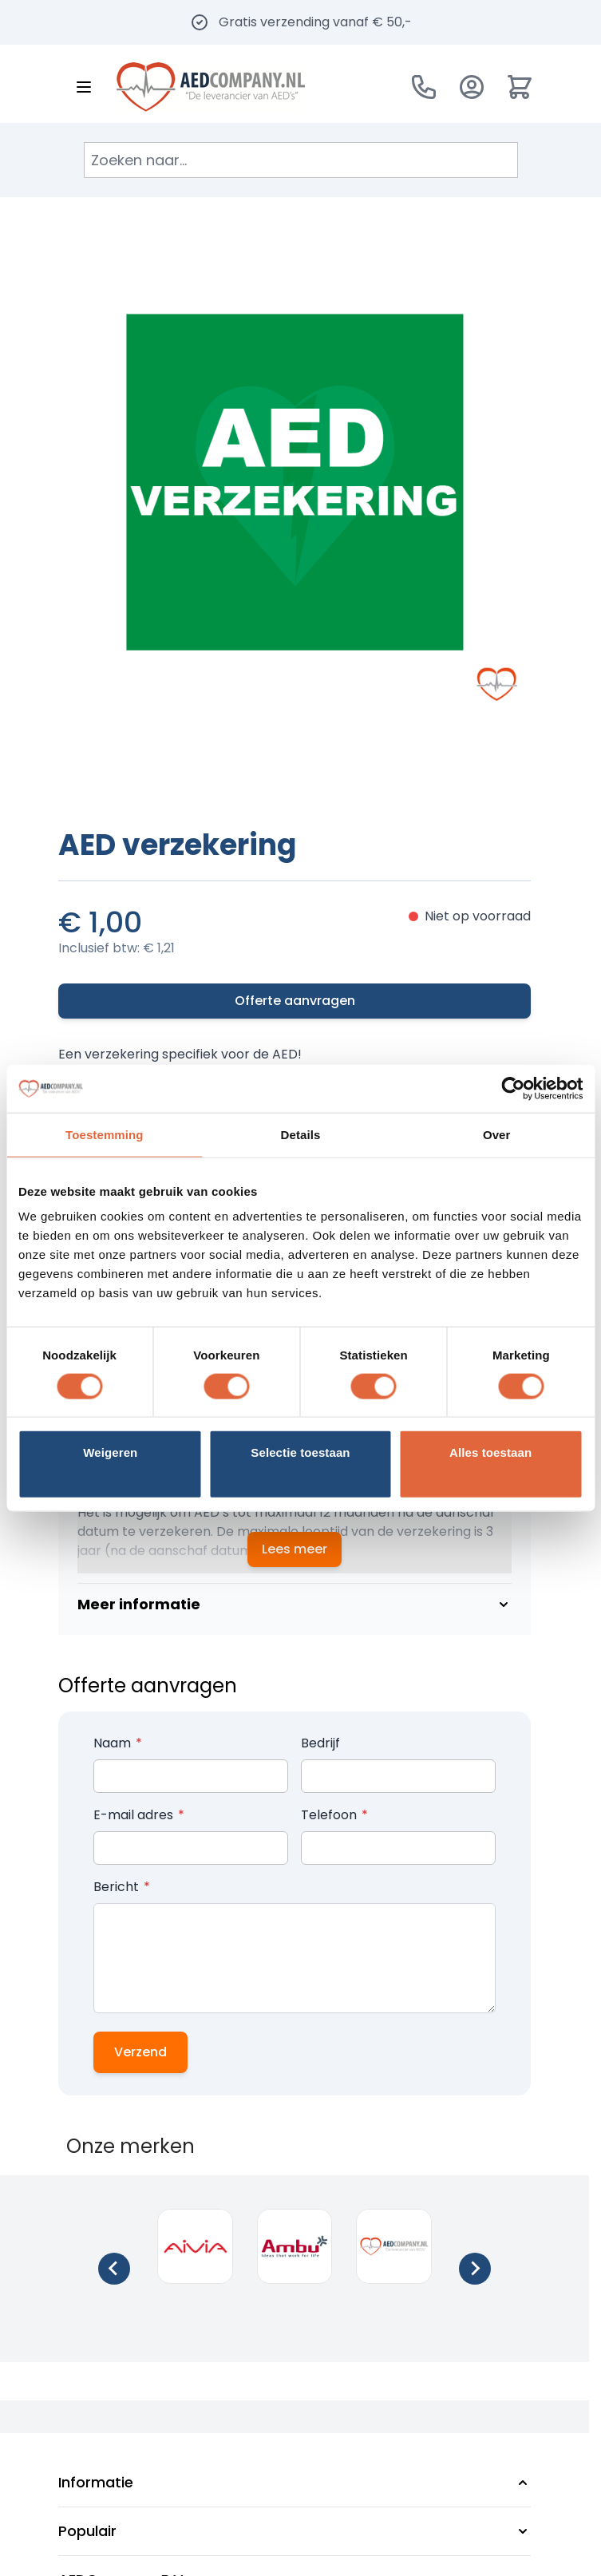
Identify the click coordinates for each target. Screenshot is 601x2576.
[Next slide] (475, 2269)
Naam (113, 1743)
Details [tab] (301, 1134)
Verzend (140, 2052)
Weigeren (110, 1452)
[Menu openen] (84, 87)
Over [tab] (497, 1134)
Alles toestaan (490, 1452)
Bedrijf (320, 1743)
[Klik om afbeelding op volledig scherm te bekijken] (294, 482)
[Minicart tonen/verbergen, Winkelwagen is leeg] (519, 87)
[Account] (471, 87)
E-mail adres (134, 1815)
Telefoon (330, 1815)
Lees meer (294, 1549)
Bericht (117, 1887)
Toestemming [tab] (104, 1134)
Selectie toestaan (300, 1452)
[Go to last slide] (114, 2269)
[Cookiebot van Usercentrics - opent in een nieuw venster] (513, 1088)
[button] (294, 2483)
